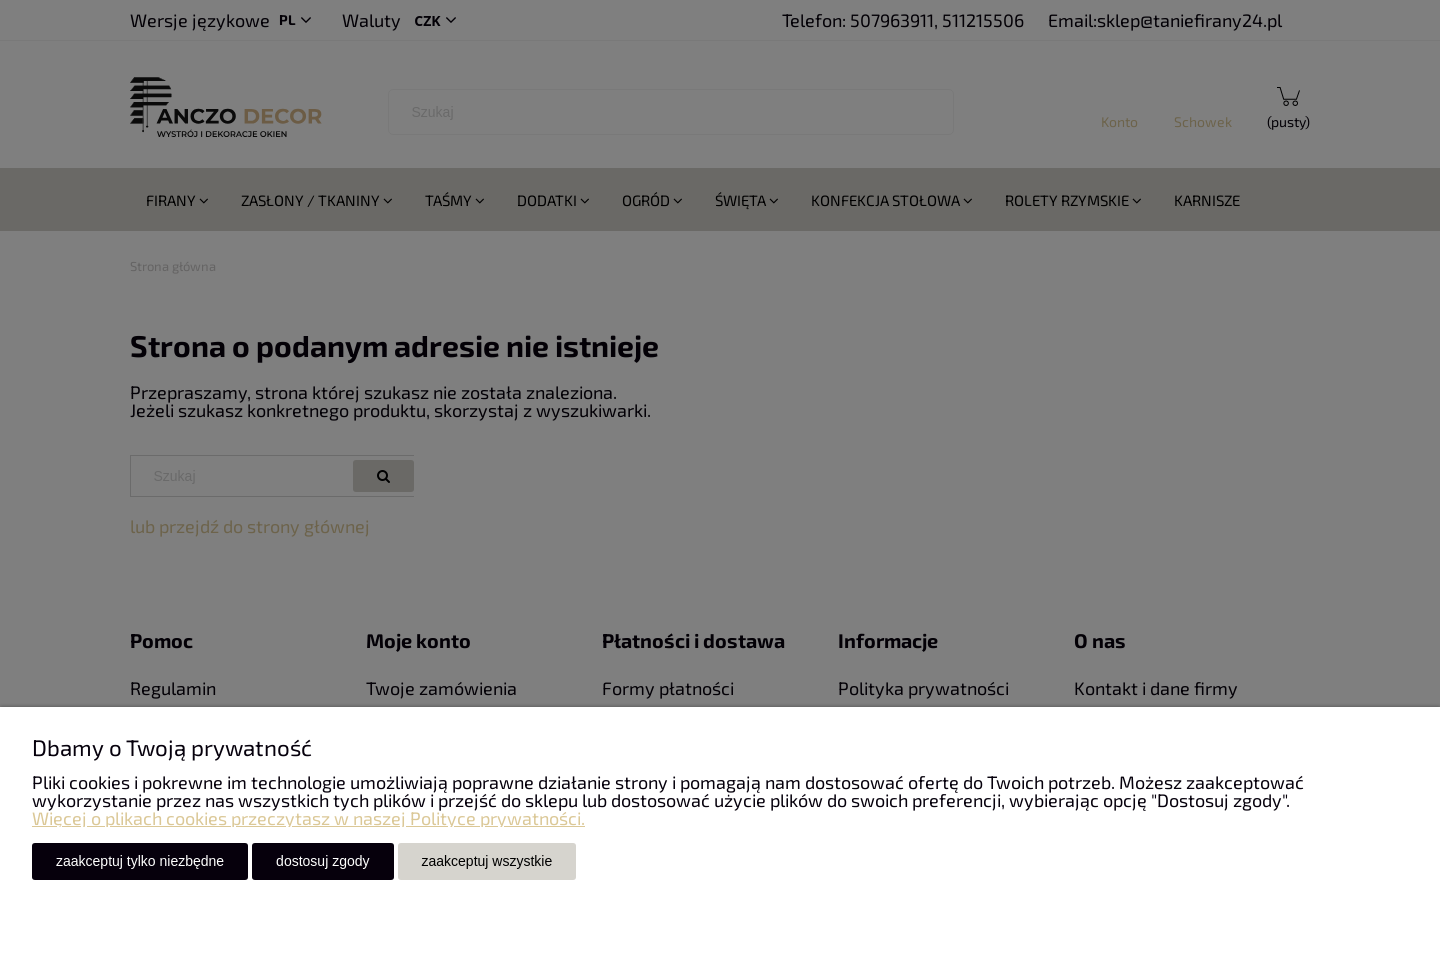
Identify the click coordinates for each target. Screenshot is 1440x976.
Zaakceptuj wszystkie (487, 861)
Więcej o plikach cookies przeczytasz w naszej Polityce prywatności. (308, 818)
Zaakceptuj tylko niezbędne (140, 861)
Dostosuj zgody (322, 861)
